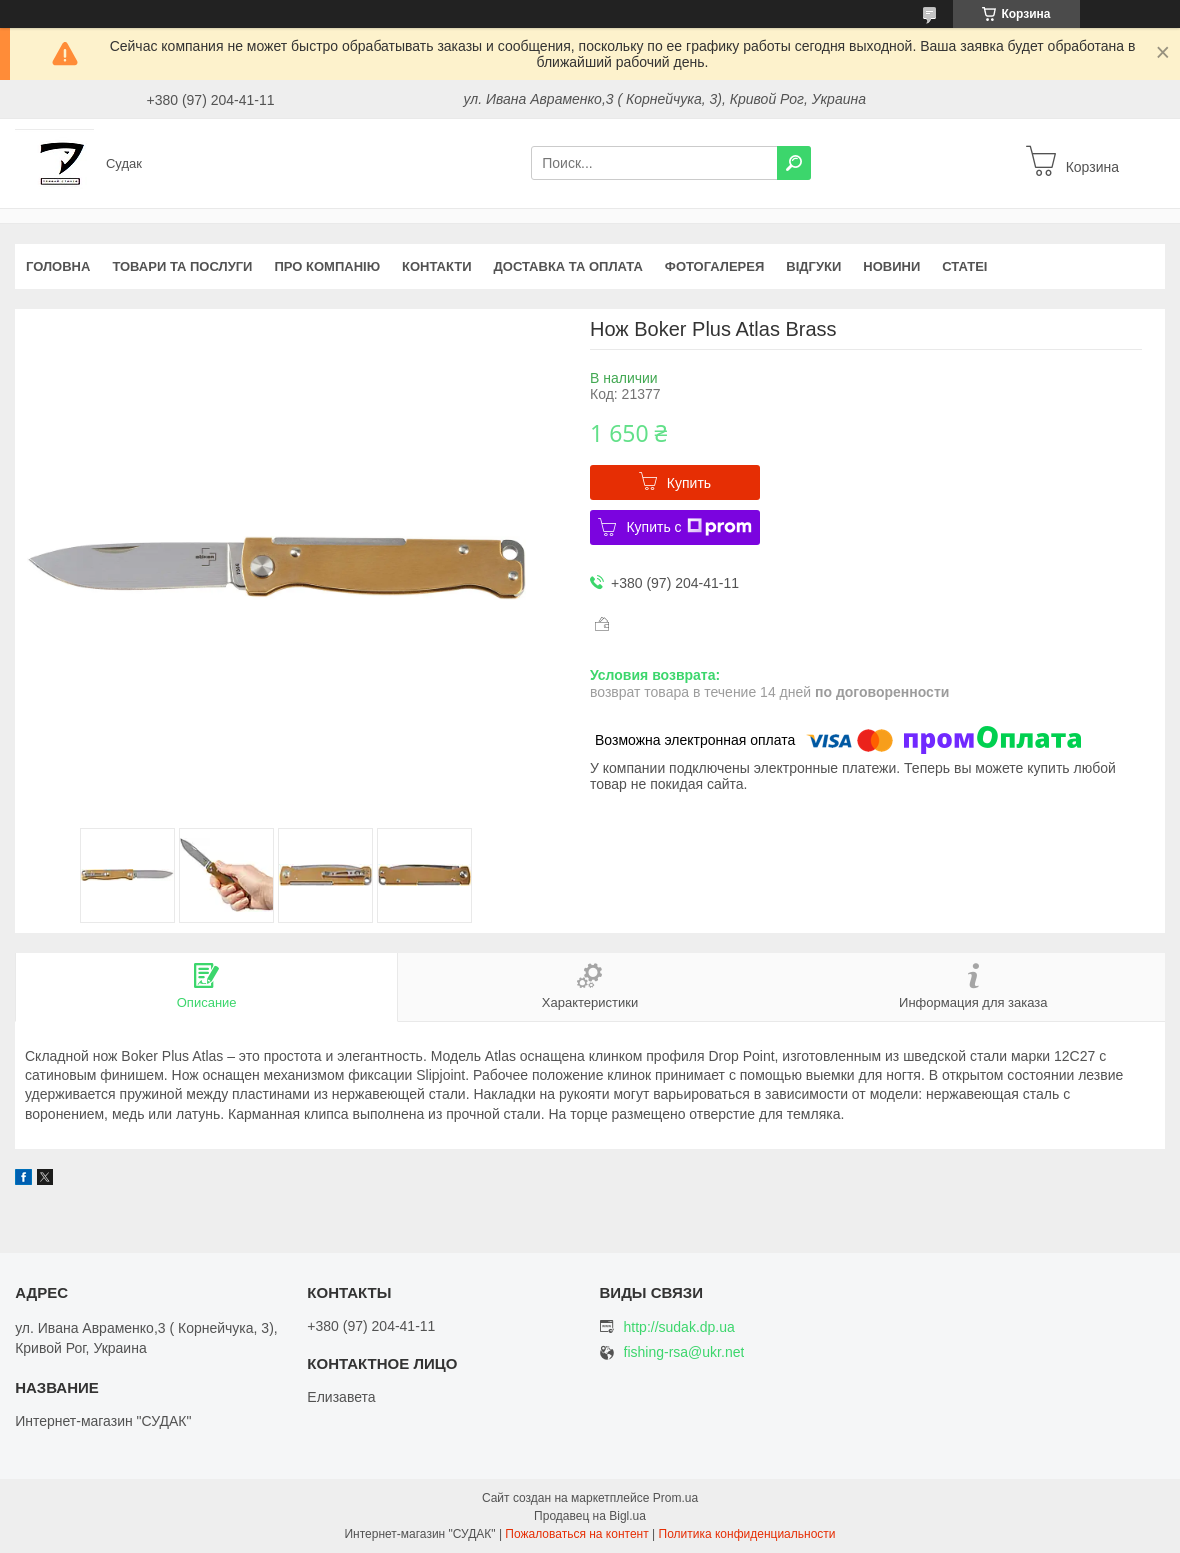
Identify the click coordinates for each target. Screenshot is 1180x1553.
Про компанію (327, 266)
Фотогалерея (715, 266)
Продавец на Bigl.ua (590, 1516)
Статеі (964, 266)
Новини (891, 266)
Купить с (688, 527)
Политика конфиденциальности (747, 1534)
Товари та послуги (182, 266)
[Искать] (794, 163)
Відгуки (813, 266)
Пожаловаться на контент (576, 1534)
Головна (58, 266)
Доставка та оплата (568, 266)
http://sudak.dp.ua (679, 1327)
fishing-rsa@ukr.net (684, 1352)
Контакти (437, 266)
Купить (689, 483)
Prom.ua (675, 1498)
